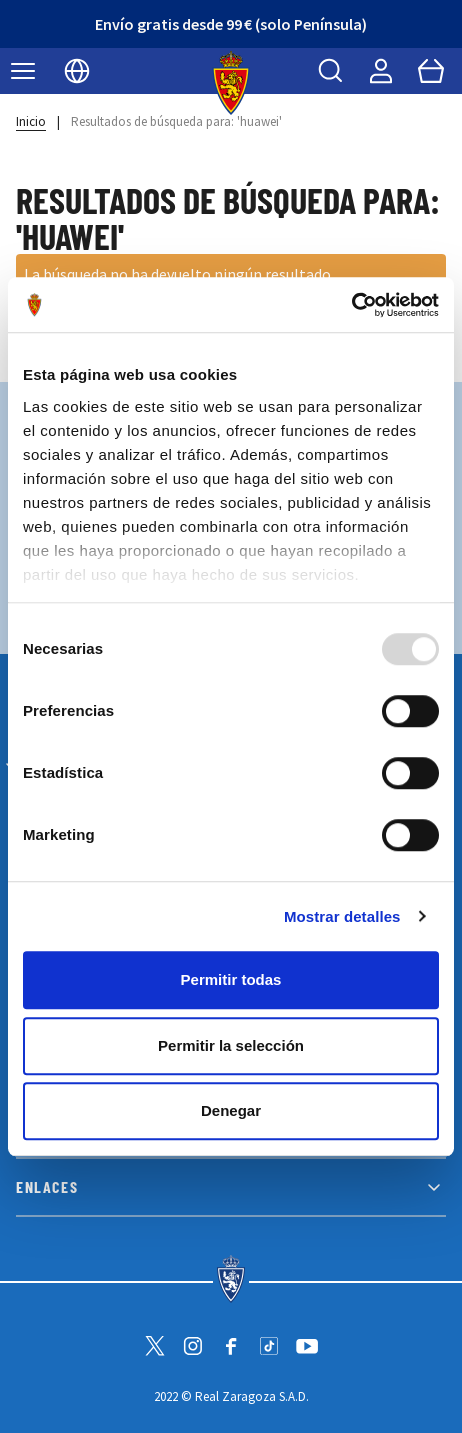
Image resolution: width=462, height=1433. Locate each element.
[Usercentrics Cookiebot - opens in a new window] (351, 305)
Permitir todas (231, 979)
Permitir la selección (231, 1045)
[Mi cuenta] (381, 71)
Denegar (231, 1110)
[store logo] (231, 83)
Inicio (31, 121)
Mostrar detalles (342, 916)
